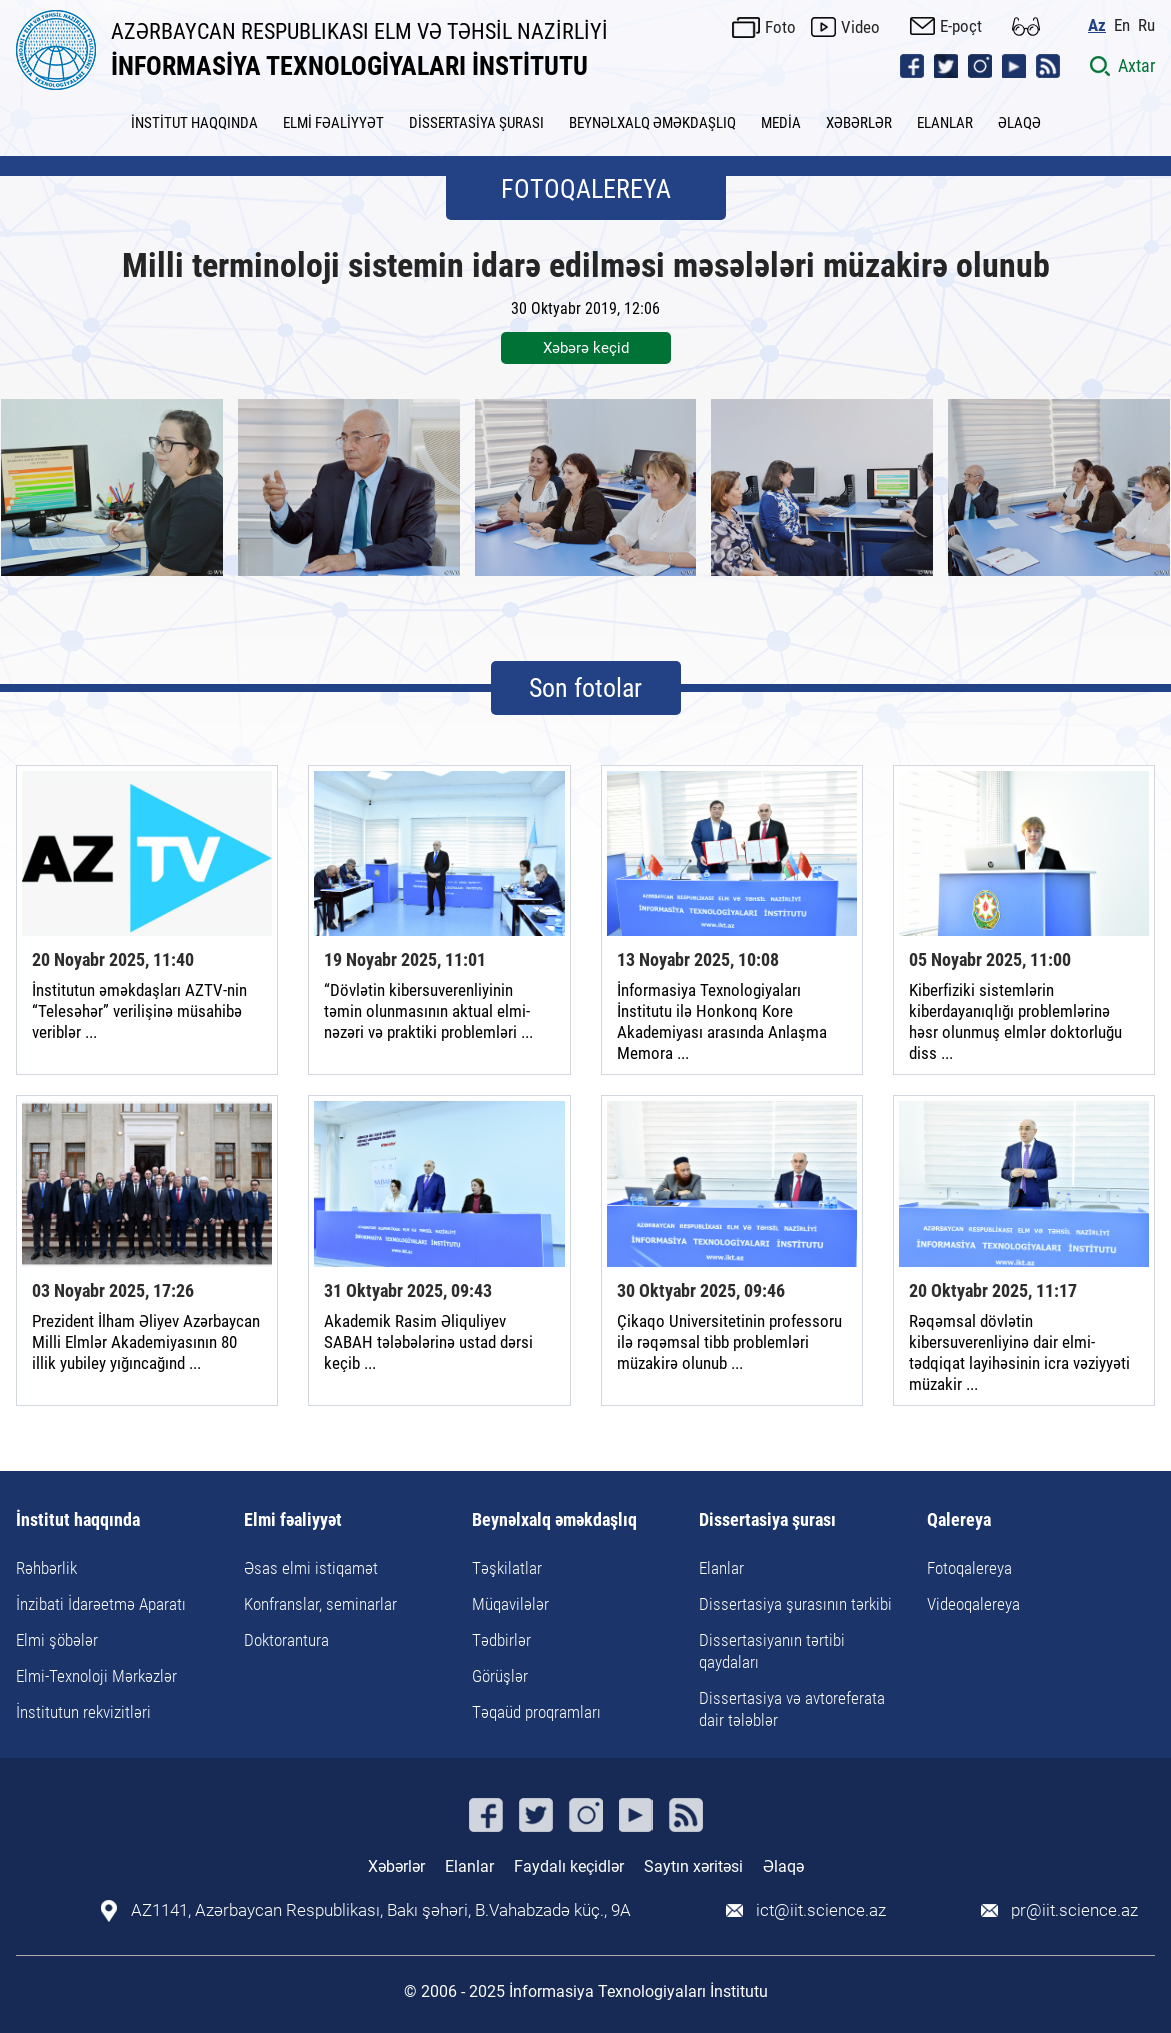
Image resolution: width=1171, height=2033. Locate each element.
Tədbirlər (501, 1640)
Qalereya (959, 1520)
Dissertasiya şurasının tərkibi (795, 1604)
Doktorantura (286, 1640)
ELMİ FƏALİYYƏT (333, 123)
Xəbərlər (396, 1866)
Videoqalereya (973, 1604)
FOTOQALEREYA (586, 189)
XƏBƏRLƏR (859, 123)
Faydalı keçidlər (569, 1866)
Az (1097, 25)
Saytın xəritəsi (693, 1866)
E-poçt (961, 26)
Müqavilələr (510, 1604)
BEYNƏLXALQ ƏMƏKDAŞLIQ (652, 123)
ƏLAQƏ (1019, 123)
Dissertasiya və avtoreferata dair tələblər (792, 1709)
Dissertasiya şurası (767, 1520)
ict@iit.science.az (821, 1910)
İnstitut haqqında (78, 1520)
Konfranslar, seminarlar (320, 1604)
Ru (1146, 25)
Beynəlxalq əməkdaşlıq (554, 1520)
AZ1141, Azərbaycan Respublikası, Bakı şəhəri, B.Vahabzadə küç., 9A (381, 1910)
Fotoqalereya (969, 1568)
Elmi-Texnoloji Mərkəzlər (96, 1676)
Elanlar (721, 1568)
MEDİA (781, 123)
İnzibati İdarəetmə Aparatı (101, 1604)
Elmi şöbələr (57, 1640)
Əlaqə (783, 1866)
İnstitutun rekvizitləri (83, 1712)
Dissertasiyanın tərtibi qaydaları (772, 1651)
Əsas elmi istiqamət (311, 1568)
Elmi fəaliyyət (293, 1520)
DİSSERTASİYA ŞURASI (476, 123)
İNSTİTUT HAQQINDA (194, 123)
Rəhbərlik (46, 1568)
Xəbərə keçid (586, 348)
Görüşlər (500, 1676)
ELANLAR (945, 123)
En (1122, 25)
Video (860, 27)
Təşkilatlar (507, 1568)
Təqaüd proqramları (536, 1712)
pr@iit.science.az (1074, 1910)
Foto (780, 27)
